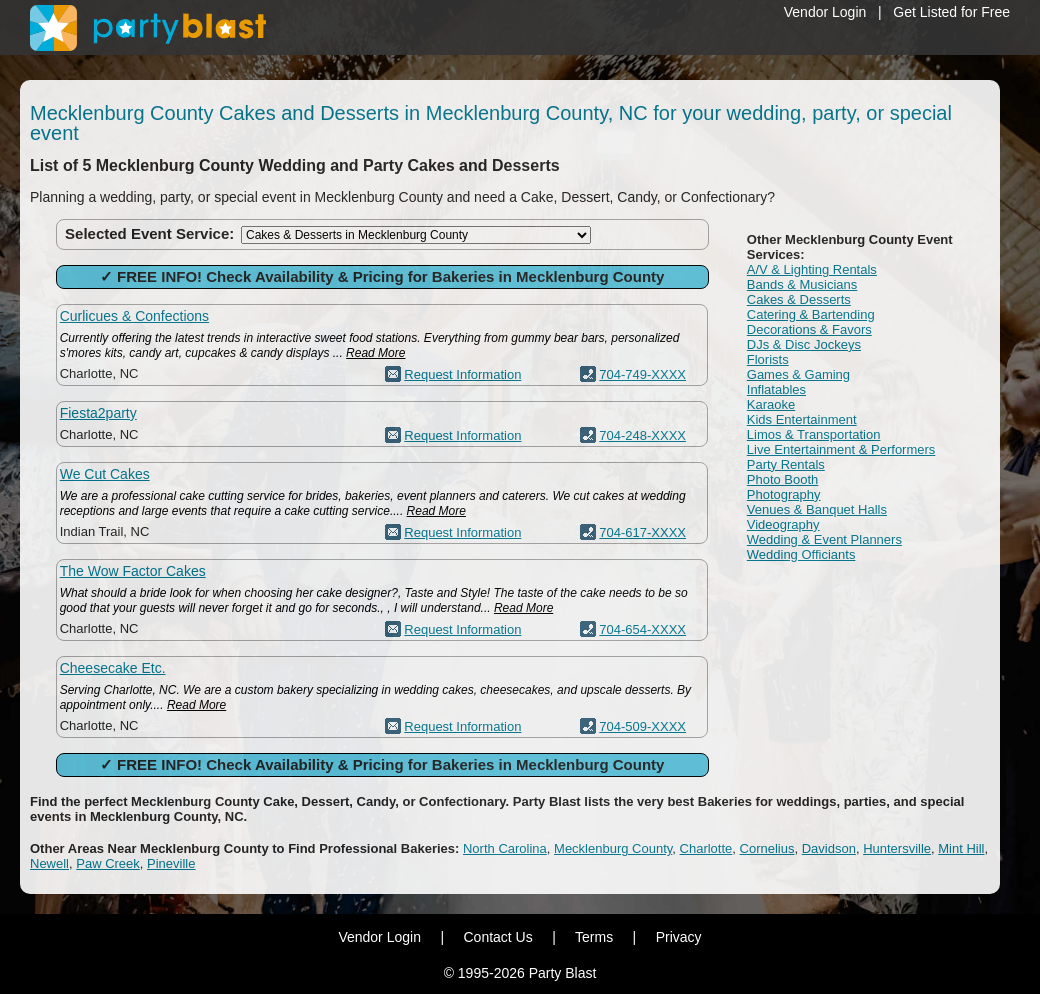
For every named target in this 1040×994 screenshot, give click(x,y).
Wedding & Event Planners (824, 539)
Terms (594, 937)
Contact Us (497, 937)
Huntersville (897, 848)
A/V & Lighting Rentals (812, 269)
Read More (375, 353)
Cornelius (767, 848)
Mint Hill (961, 848)
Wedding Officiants (801, 554)
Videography (783, 524)
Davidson (829, 848)
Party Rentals (786, 464)
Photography (784, 494)
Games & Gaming (798, 374)
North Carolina (505, 848)
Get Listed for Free (951, 12)
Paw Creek (108, 863)
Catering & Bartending (811, 314)
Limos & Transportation (814, 434)
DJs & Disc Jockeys (804, 344)
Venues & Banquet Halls (817, 509)
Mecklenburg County (613, 848)
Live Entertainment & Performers (841, 449)
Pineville (171, 863)
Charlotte (706, 848)
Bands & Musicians (802, 284)
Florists (768, 359)
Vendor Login (825, 12)
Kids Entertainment (802, 419)
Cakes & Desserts (799, 299)
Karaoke (771, 404)
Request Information (462, 374)
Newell (49, 863)
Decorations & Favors (809, 329)
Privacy (679, 937)
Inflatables (776, 389)
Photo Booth (783, 479)
